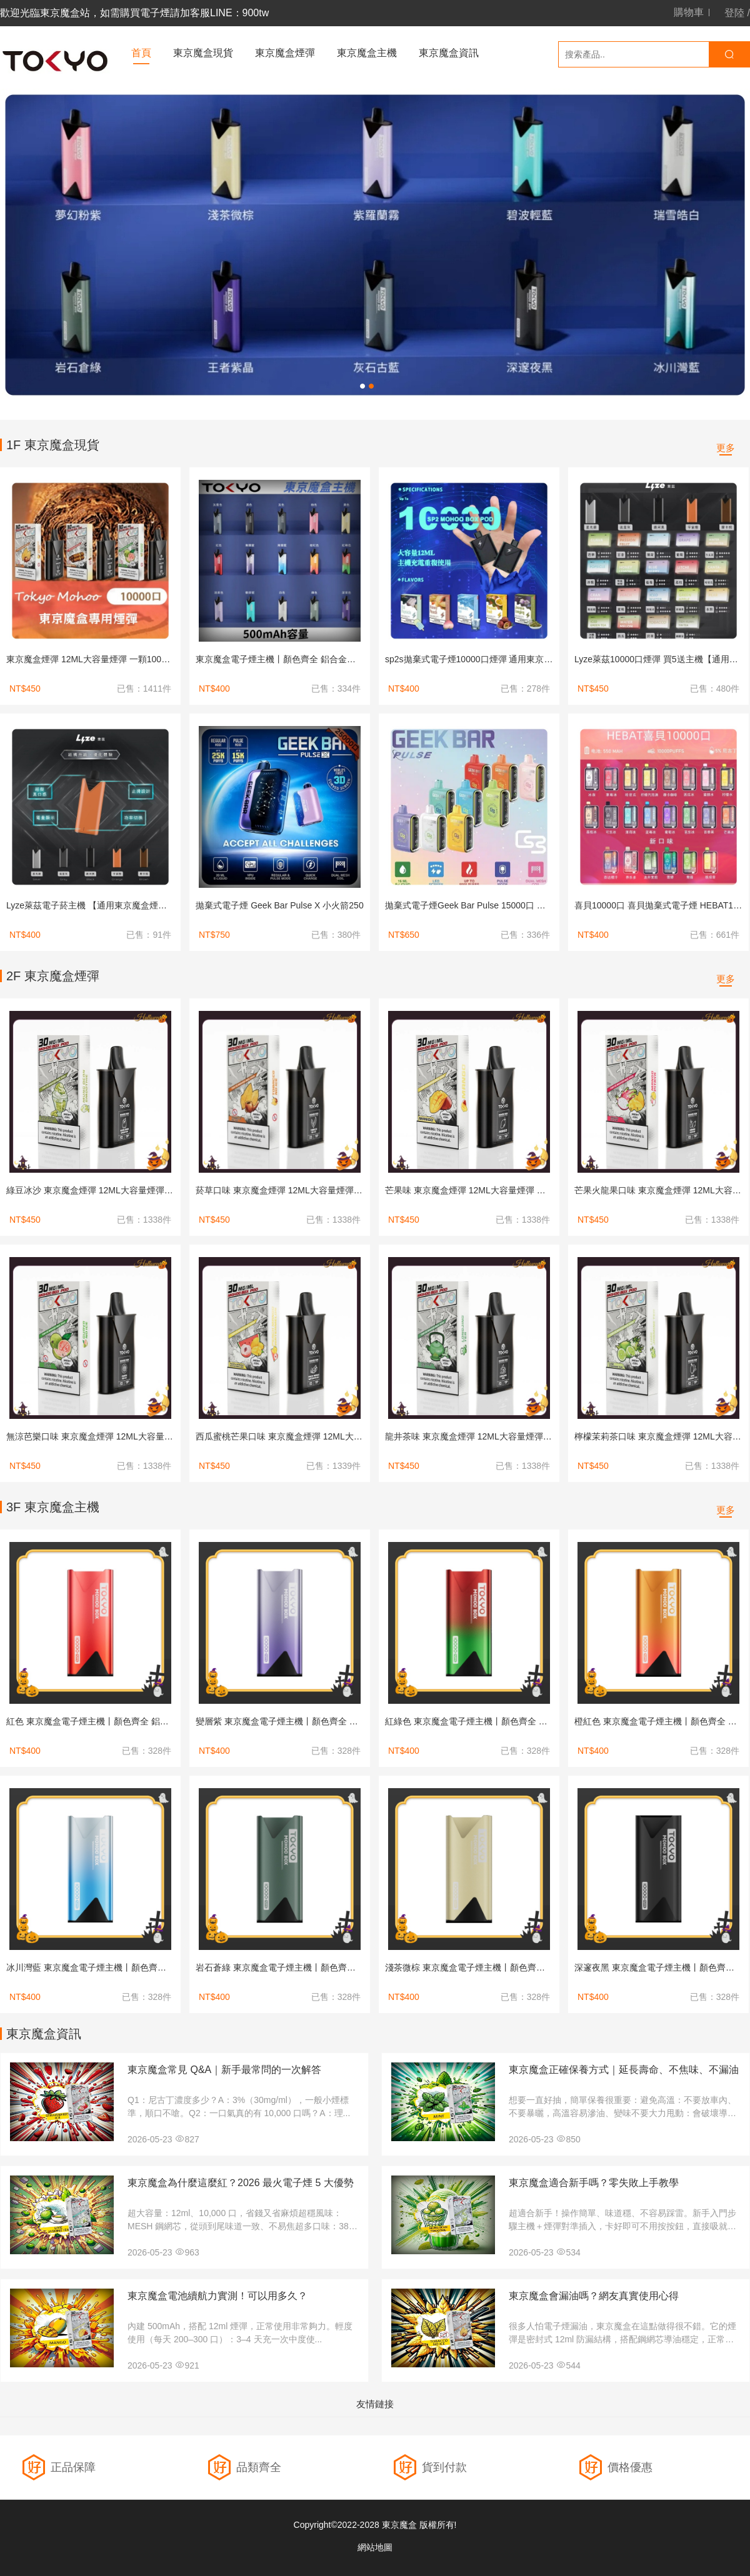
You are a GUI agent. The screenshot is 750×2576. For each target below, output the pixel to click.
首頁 (141, 52)
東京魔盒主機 (367, 52)
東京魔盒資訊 (449, 52)
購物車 (689, 12)
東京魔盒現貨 (203, 52)
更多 (725, 447)
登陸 (734, 12)
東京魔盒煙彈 (285, 52)
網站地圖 (375, 2547)
